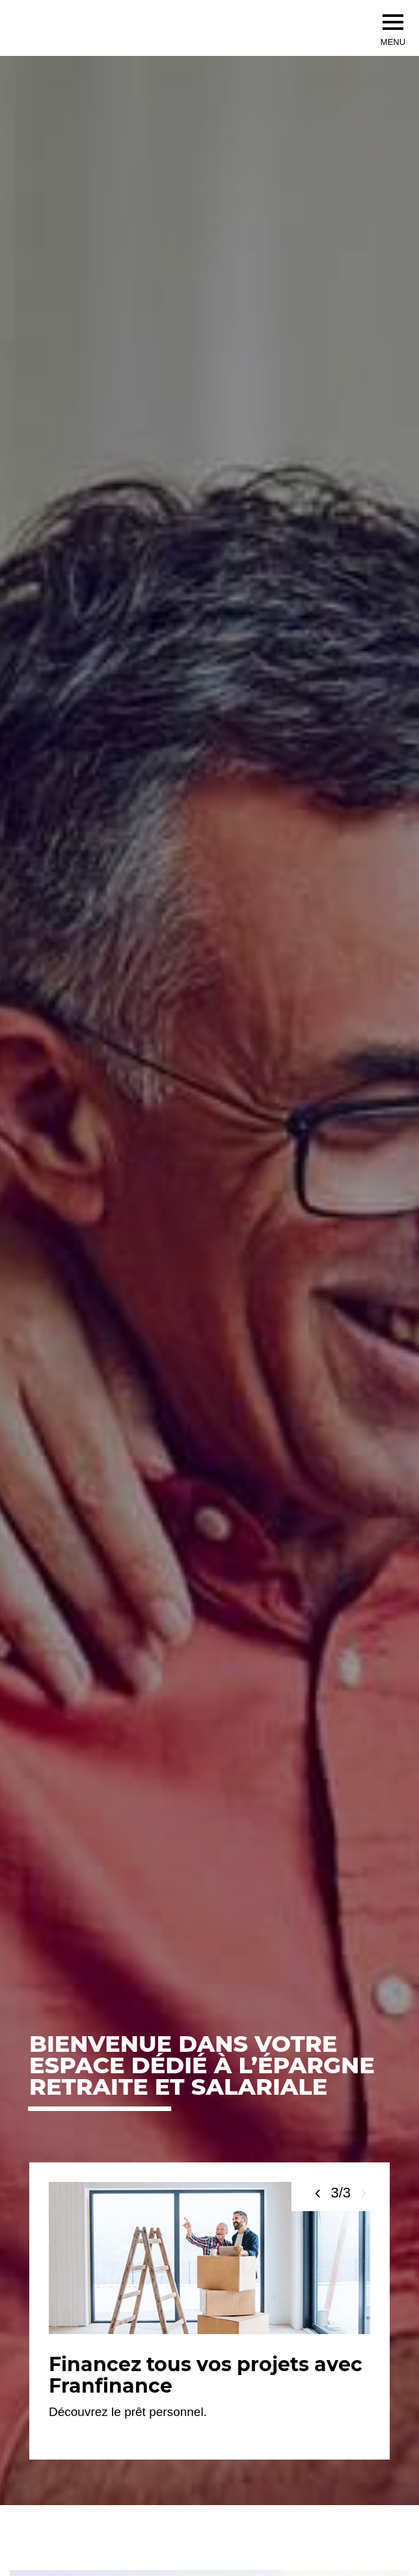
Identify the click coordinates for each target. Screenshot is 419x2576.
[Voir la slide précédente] (317, 2193)
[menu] (393, 22)
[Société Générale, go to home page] (143, 28)
